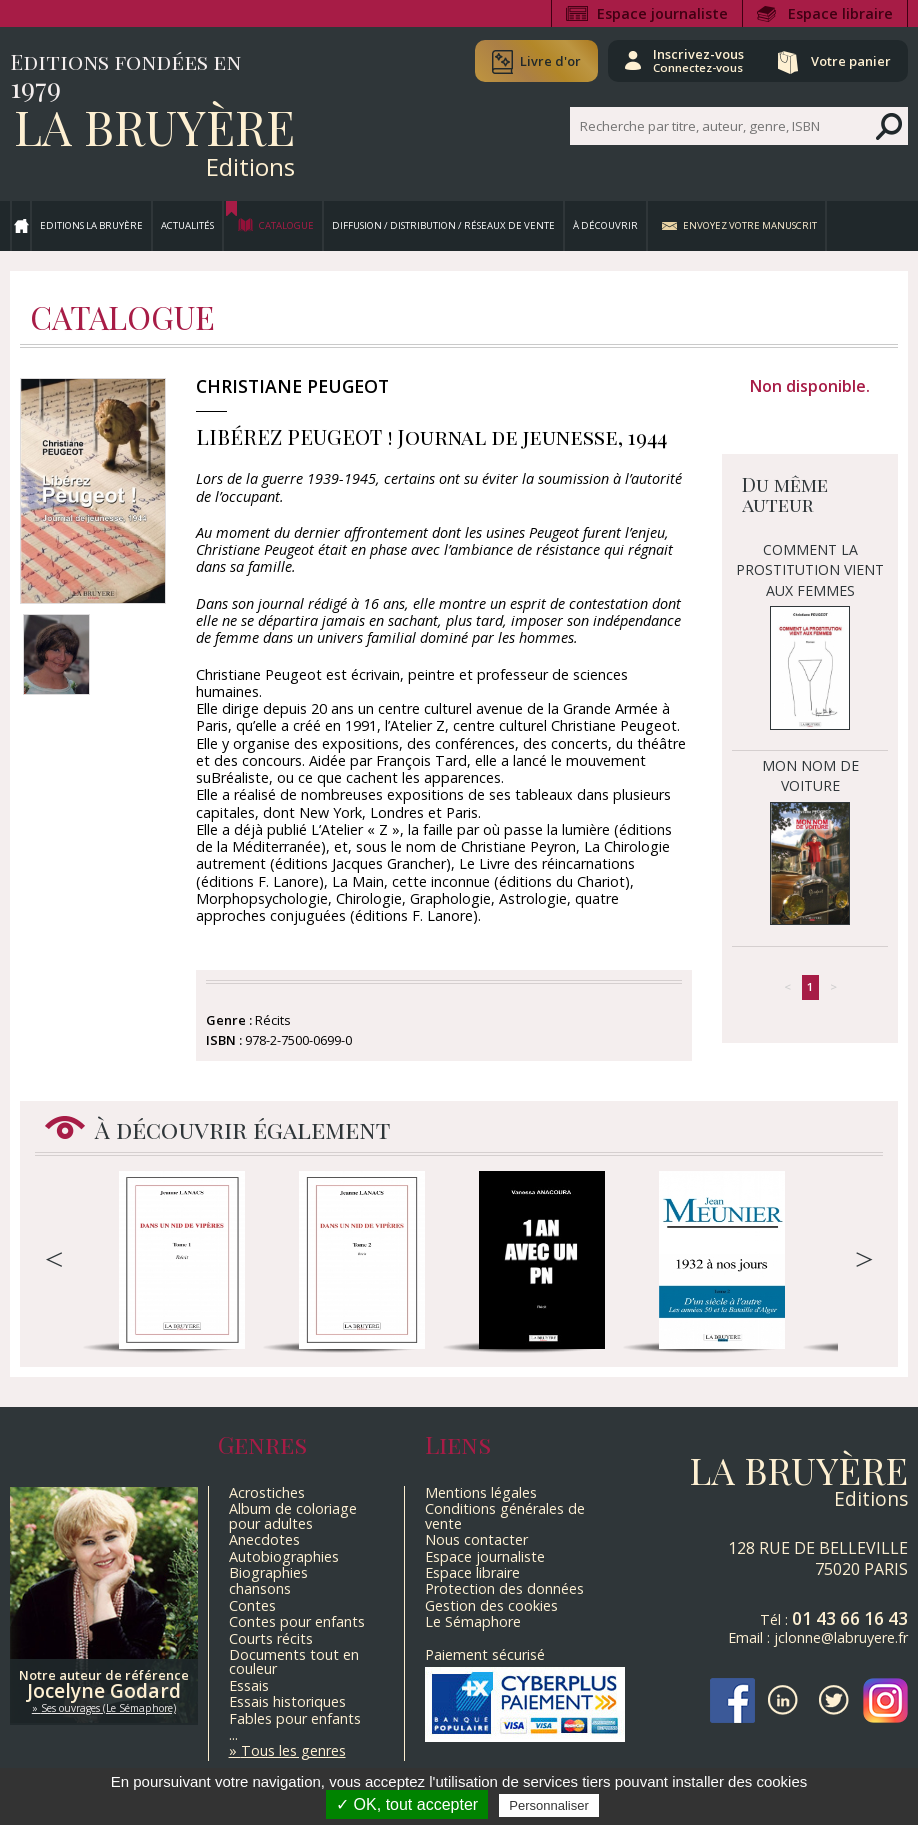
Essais (249, 1685)
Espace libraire (840, 13)
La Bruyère (154, 126)
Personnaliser (549, 1805)
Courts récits (271, 1638)
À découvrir (605, 225)
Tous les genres (293, 1750)
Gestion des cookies (491, 1605)
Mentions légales (481, 1492)
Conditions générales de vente (505, 1515)
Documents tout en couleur (294, 1661)
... (233, 1734)
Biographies (268, 1572)
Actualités (187, 225)
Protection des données (504, 1588)
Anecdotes (264, 1539)
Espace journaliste (662, 13)
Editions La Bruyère (91, 225)
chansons (260, 1588)
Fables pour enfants (295, 1718)
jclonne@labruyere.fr (841, 1637)
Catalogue (286, 225)
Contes (252, 1605)
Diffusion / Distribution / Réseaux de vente (443, 225)
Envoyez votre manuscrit (750, 225)
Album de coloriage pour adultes (293, 1515)
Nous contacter (476, 1539)
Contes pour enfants (297, 1621)
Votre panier (851, 61)
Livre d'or (550, 61)
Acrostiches (267, 1492)
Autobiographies (284, 1556)
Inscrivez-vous (698, 60)
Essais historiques (287, 1701)
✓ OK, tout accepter (407, 1804)
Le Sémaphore (473, 1621)
